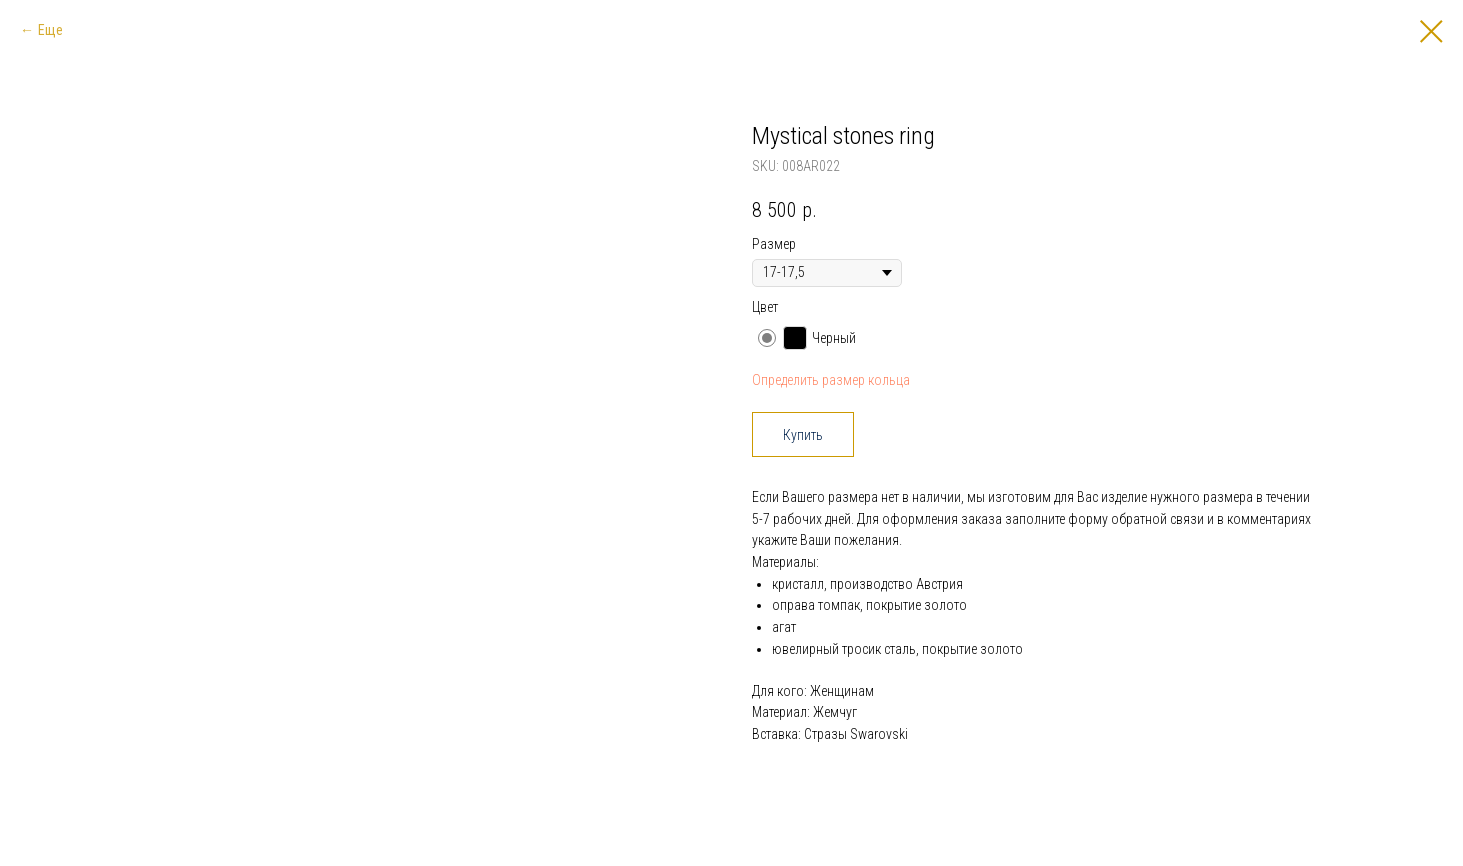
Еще (50, 30)
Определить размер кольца (831, 380)
